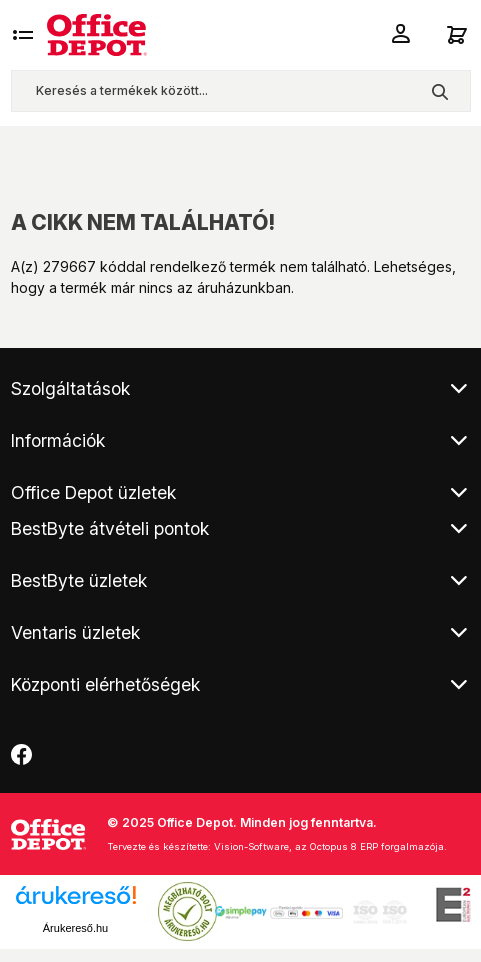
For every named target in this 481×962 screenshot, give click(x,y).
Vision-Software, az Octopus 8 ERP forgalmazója (329, 846)
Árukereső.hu (75, 928)
